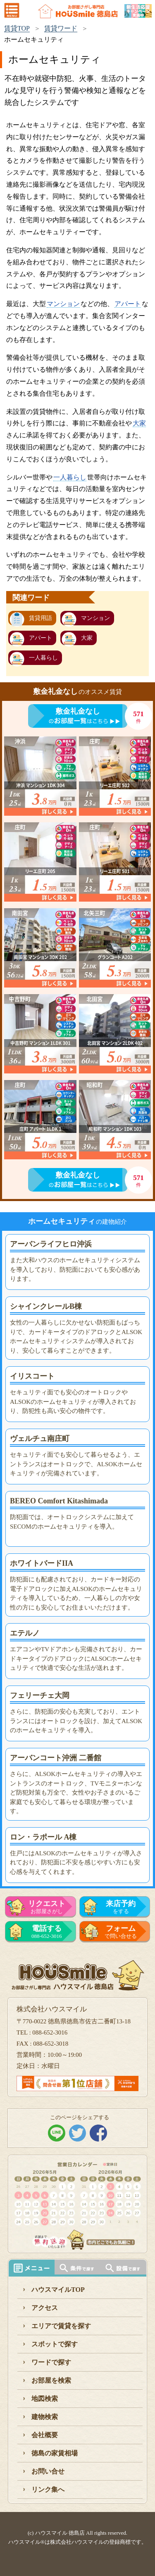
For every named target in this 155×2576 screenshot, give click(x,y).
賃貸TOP (17, 28)
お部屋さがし (47, 1906)
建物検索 (44, 2416)
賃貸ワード (60, 28)
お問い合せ (47, 2471)
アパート (127, 303)
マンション (63, 303)
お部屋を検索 (51, 2380)
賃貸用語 (40, 618)
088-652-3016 (47, 1931)
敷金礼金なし (77, 711)
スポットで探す (54, 2344)
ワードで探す (51, 2362)
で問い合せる (121, 1931)
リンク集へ (47, 2489)
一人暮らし (69, 477)
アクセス (44, 2307)
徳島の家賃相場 (54, 2453)
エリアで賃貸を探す (61, 2325)
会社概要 (44, 2434)
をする (121, 1906)
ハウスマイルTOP (58, 2289)
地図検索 (44, 2398)
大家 (139, 423)
